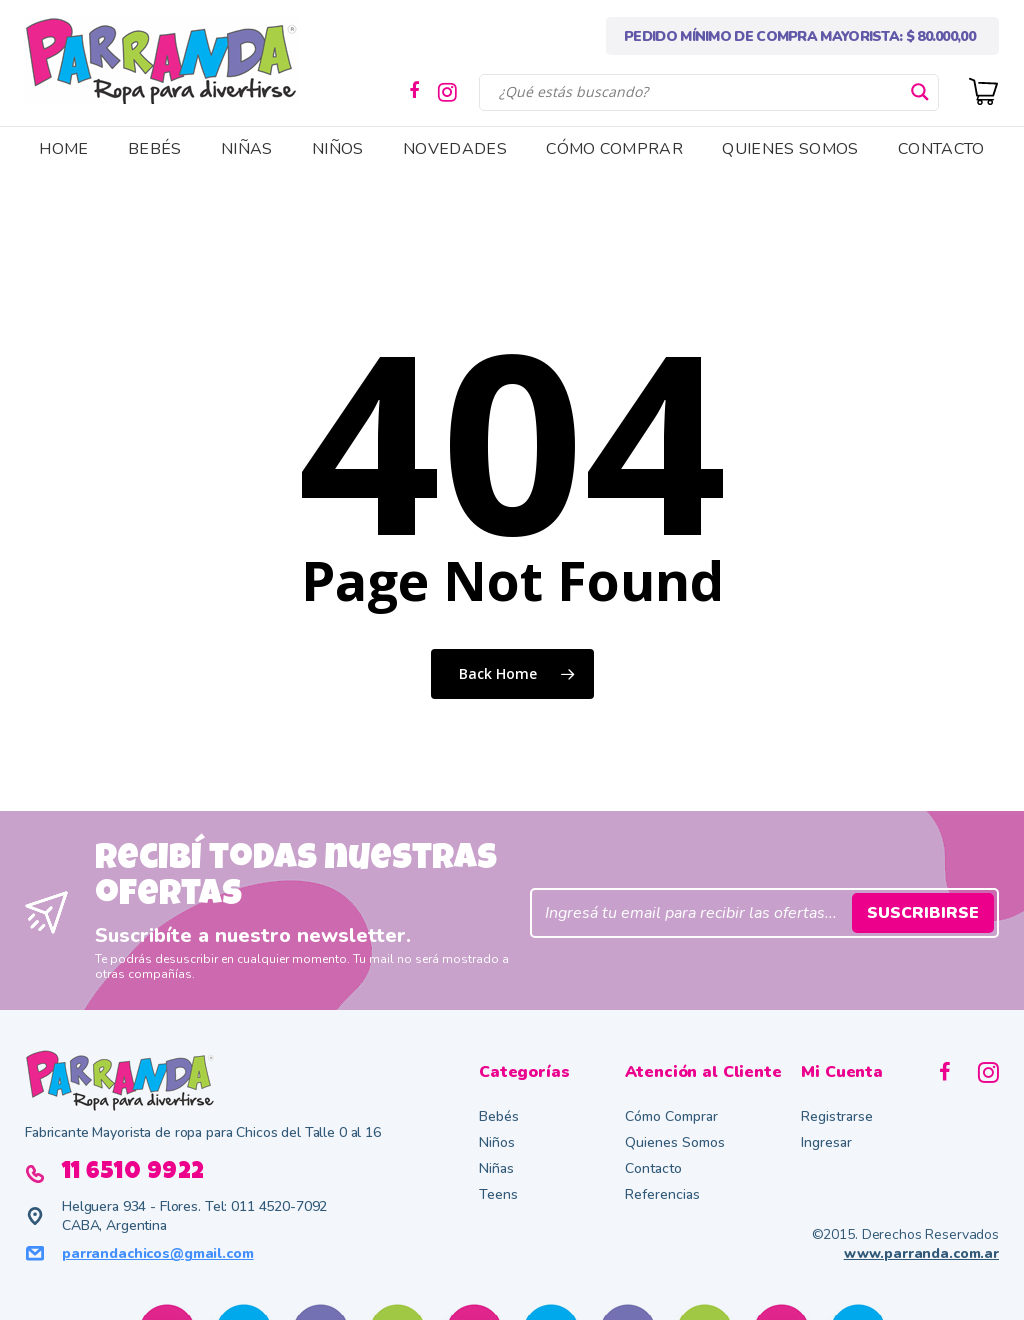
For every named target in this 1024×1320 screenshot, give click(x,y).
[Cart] (984, 89)
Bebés (499, 1116)
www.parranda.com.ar (921, 1253)
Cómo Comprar (671, 1116)
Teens (498, 1194)
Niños (497, 1142)
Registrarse (837, 1116)
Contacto (653, 1168)
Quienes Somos (675, 1142)
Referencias (662, 1194)
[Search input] (700, 92)
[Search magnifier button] (920, 92)
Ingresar (826, 1142)
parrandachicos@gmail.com (158, 1253)
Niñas (496, 1168)
